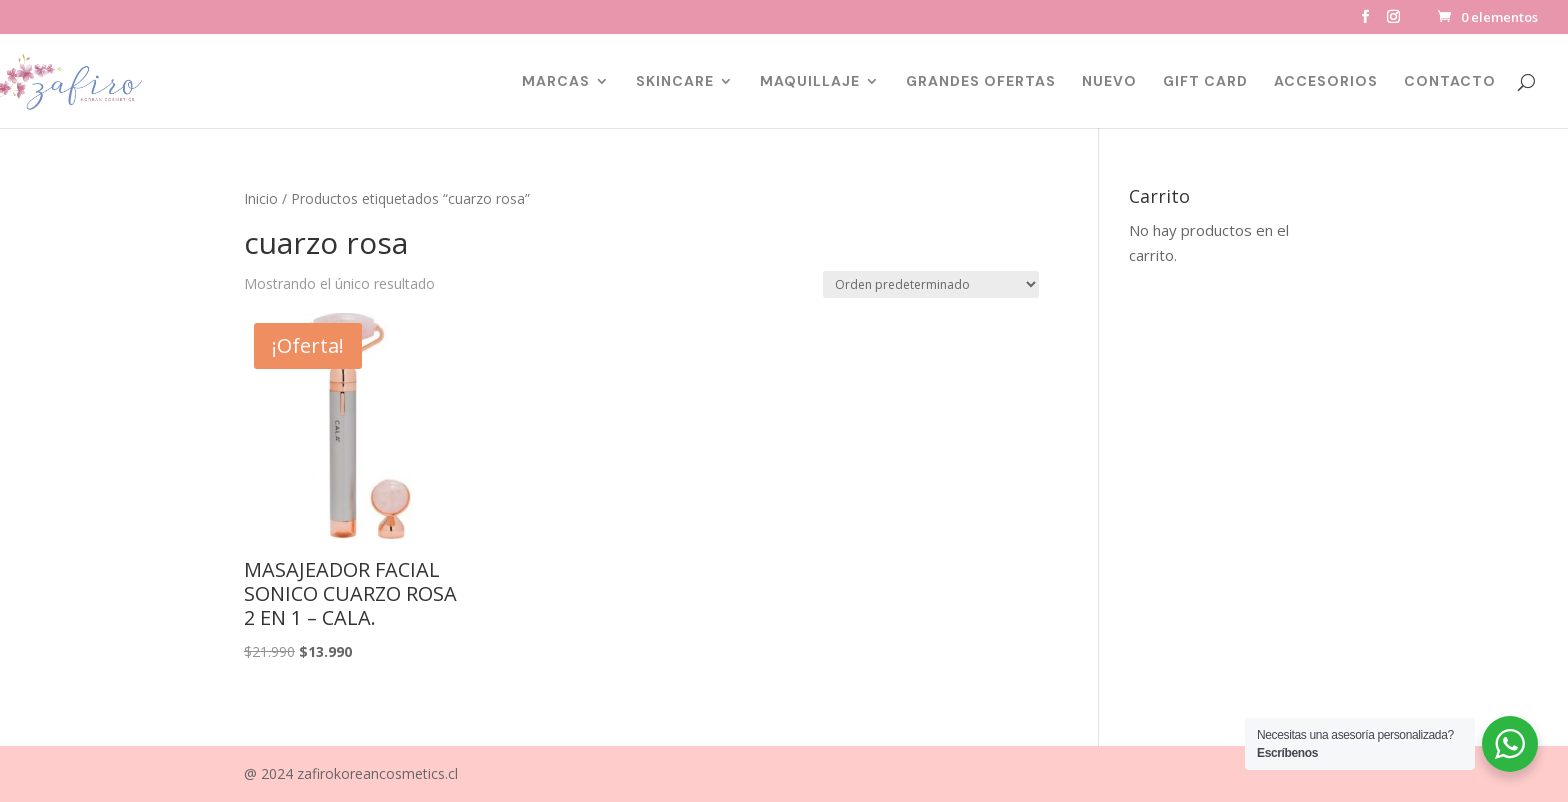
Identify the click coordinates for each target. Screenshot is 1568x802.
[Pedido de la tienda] (931, 284)
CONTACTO (1450, 82)
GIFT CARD (1205, 82)
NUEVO (1109, 82)
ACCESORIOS (1326, 82)
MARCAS (556, 82)
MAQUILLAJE (810, 82)
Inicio (261, 198)
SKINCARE (675, 82)
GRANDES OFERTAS (981, 82)
